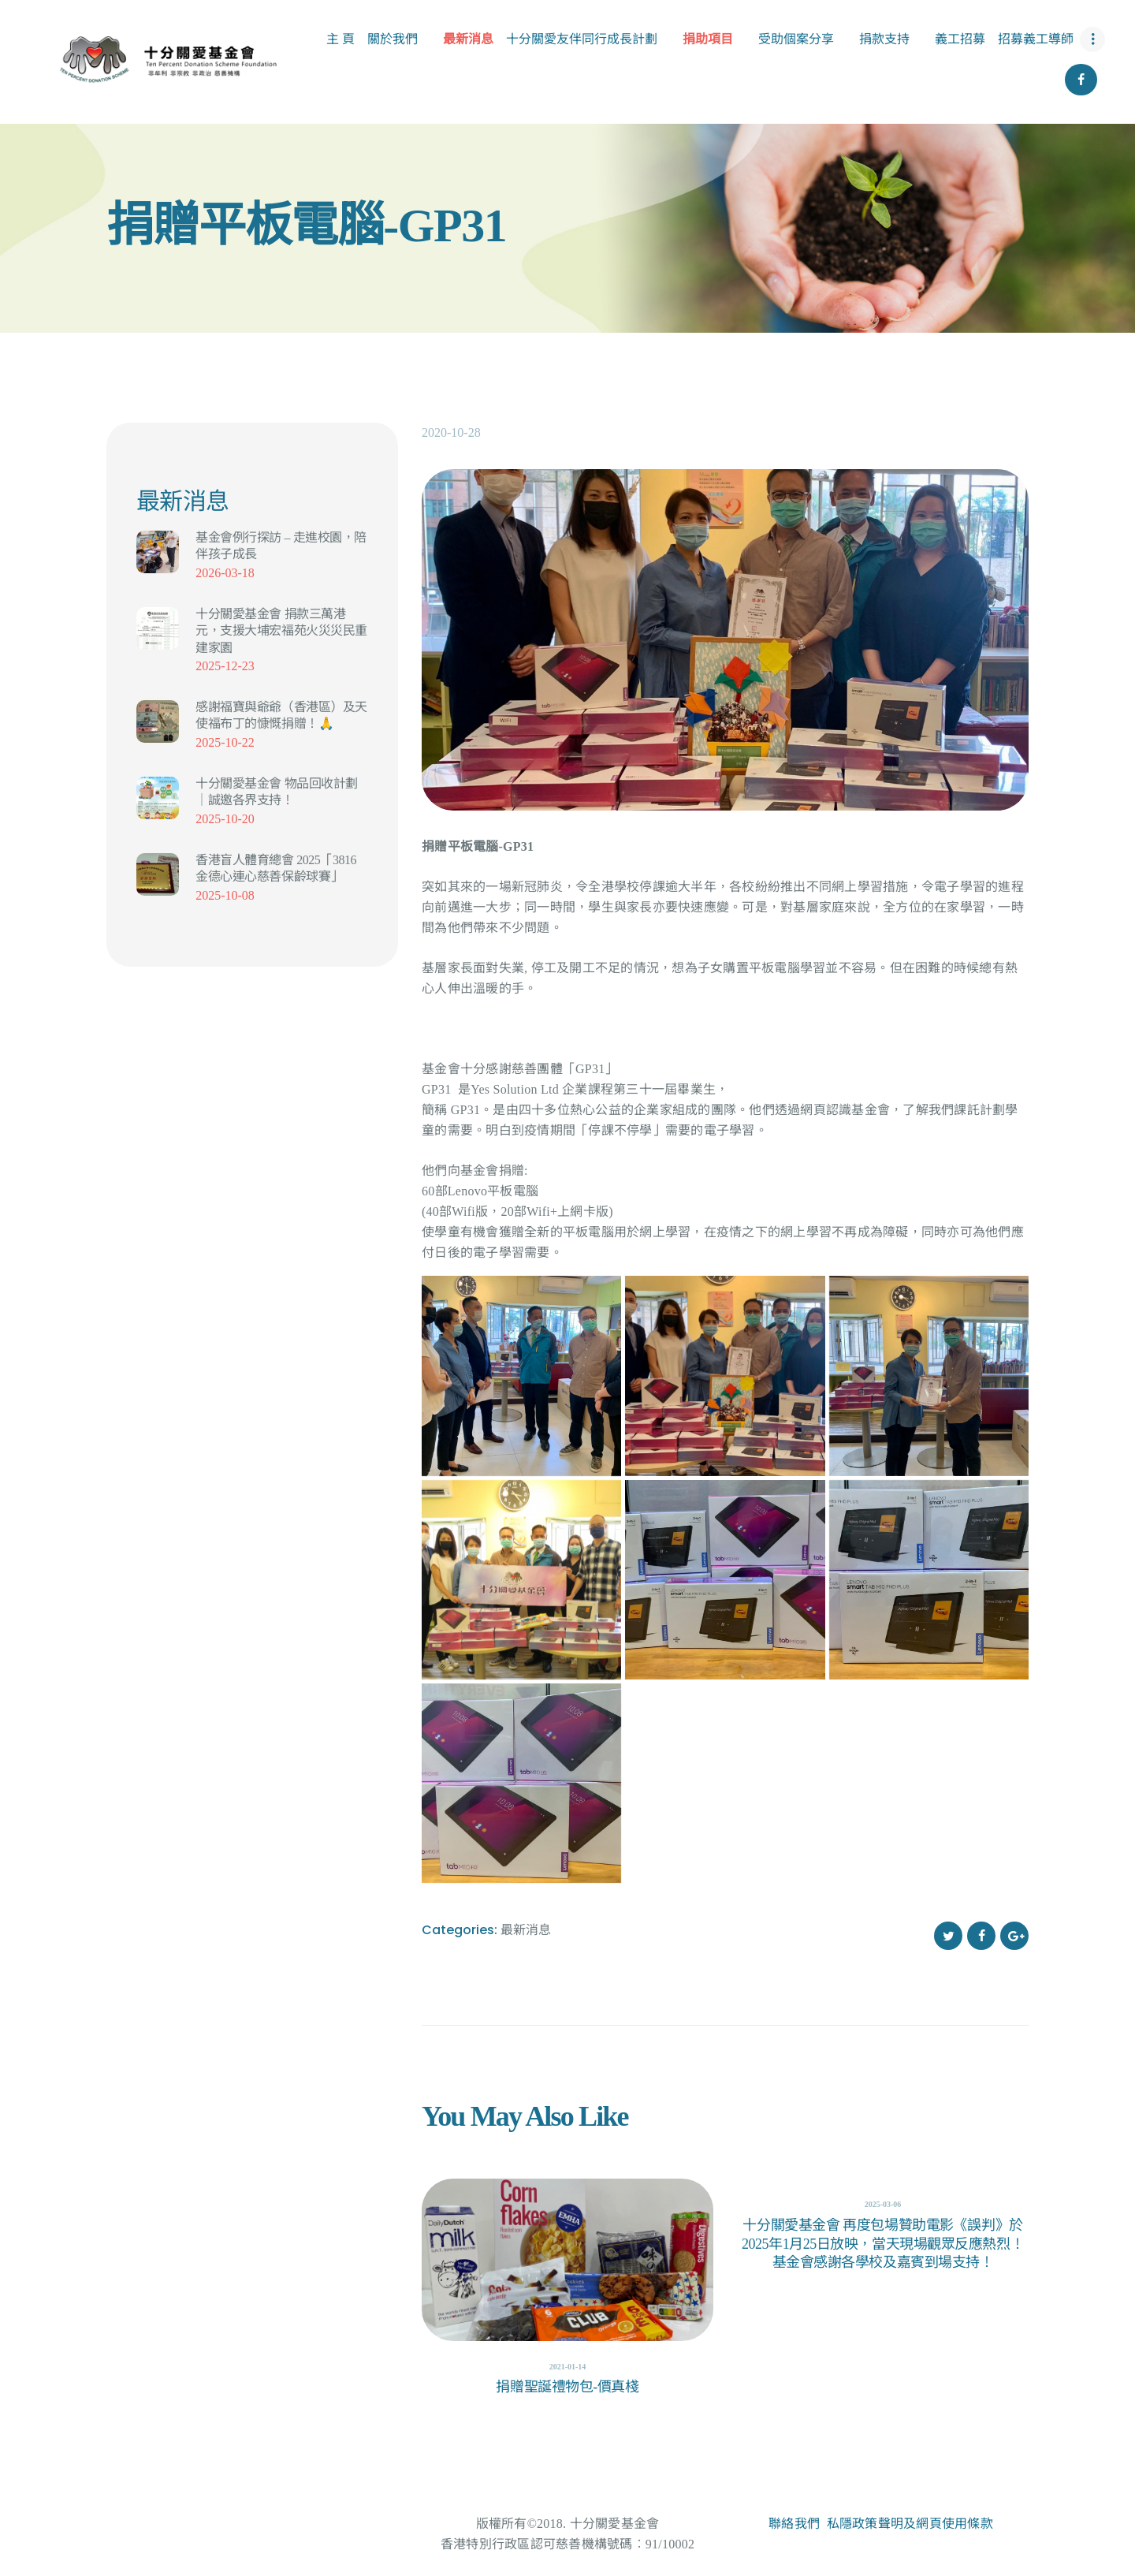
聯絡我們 (794, 2523)
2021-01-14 (567, 2366)
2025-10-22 (225, 742)
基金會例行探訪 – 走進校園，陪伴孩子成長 (281, 546)
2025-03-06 (883, 2204)
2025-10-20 (225, 819)
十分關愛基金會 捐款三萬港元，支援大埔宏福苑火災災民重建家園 (281, 630)
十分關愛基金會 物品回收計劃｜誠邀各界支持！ (276, 792)
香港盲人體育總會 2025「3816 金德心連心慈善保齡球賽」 (275, 868)
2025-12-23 (225, 666)
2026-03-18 (225, 573)
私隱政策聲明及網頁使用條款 (910, 2523)
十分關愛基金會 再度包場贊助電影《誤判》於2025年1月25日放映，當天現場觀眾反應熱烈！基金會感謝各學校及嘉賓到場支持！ (883, 2244)
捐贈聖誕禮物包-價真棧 (567, 2387)
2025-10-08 (225, 895)
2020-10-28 (451, 432)
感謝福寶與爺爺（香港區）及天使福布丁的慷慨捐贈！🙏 (281, 715)
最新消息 (526, 1929)
